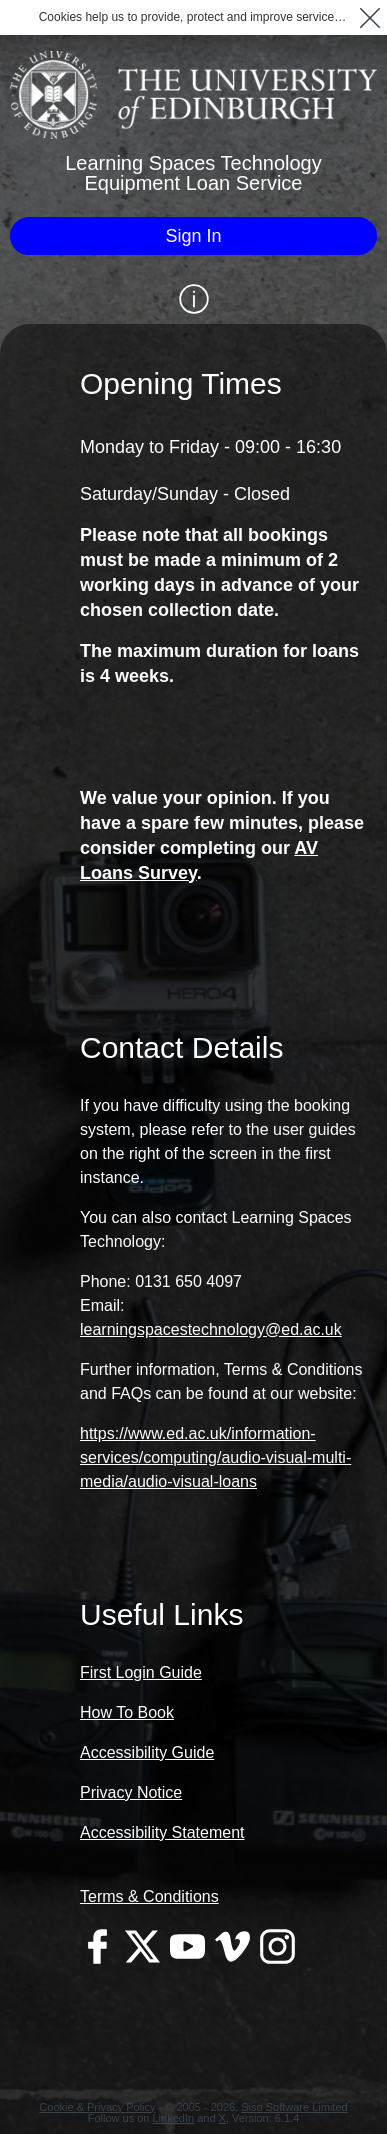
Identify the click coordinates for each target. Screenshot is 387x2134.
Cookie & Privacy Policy (97, 2107)
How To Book (127, 1712)
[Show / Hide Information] (193, 299)
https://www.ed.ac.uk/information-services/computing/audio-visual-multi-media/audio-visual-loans (215, 1457)
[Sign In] (193, 236)
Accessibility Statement (162, 1832)
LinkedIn (174, 2118)
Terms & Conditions (149, 1896)
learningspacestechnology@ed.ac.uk (211, 1329)
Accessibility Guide (147, 1752)
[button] (369, 17)
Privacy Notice (131, 1792)
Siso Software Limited (294, 2107)
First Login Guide (141, 1672)
